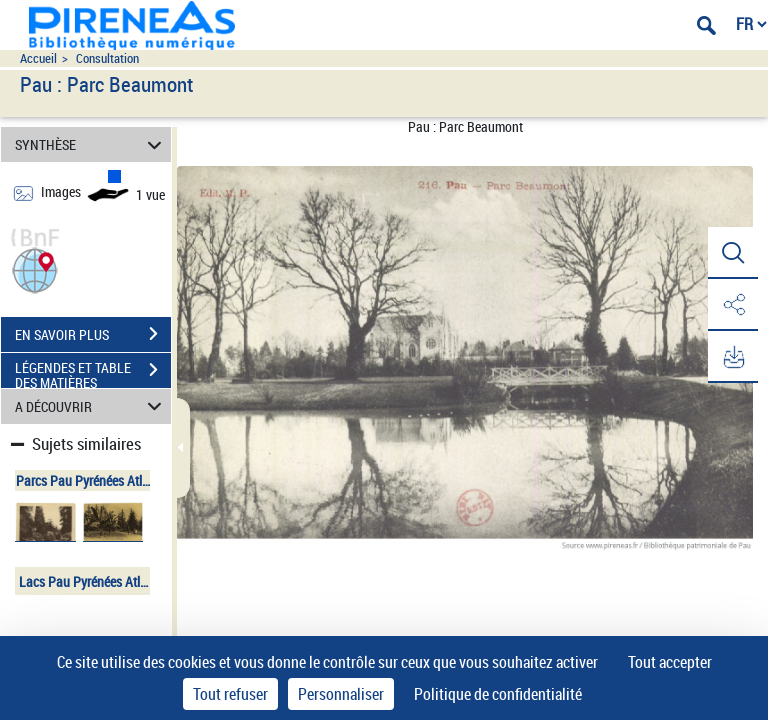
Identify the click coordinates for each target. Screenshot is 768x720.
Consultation (107, 58)
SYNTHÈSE (91, 144)
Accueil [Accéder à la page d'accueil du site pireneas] (38, 58)
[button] (35, 268)
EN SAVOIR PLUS (93, 334)
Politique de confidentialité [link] (498, 694)
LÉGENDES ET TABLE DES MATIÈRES (93, 372)
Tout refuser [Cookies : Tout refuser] (230, 694)
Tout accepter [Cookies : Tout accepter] (670, 662)
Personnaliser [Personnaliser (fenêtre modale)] (341, 694)
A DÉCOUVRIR (91, 406)
